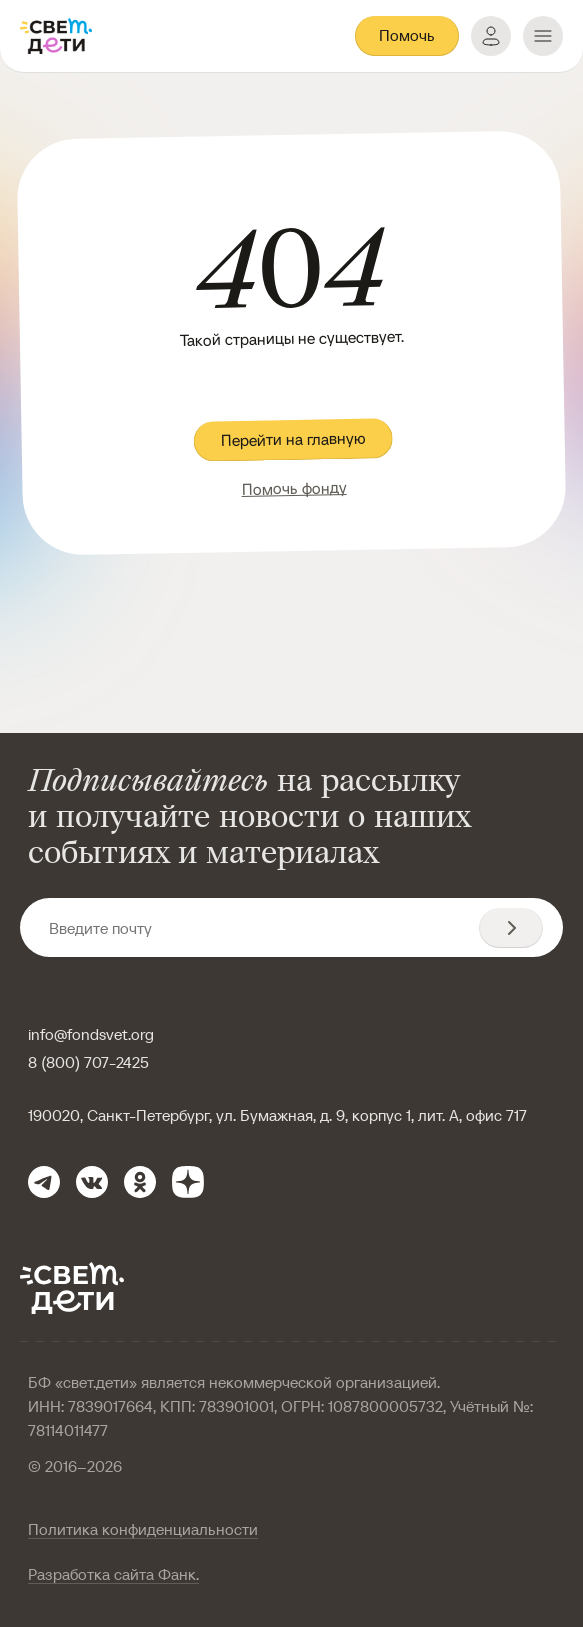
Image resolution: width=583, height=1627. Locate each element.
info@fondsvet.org (91, 1034)
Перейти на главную (293, 439)
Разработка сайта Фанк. (113, 1574)
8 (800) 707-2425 (88, 1062)
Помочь (407, 35)
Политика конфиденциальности (143, 1529)
